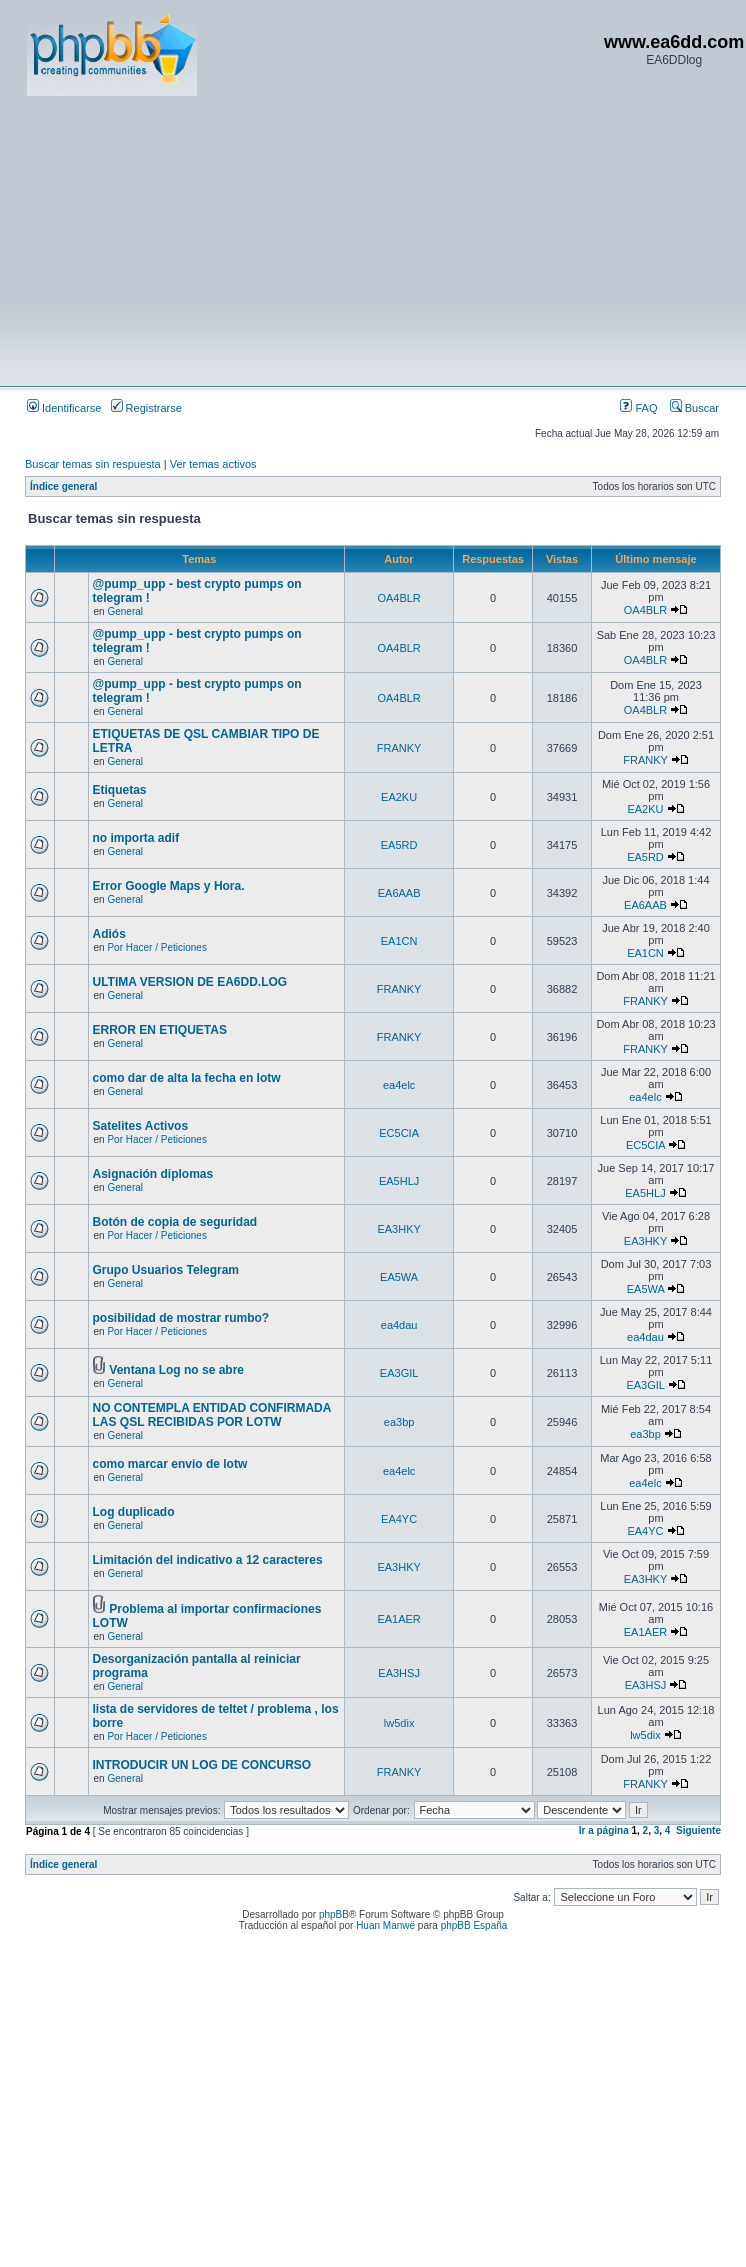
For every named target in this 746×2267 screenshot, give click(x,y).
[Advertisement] (313, 240)
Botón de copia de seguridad (175, 1222)
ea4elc (399, 1085)
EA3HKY (398, 1229)
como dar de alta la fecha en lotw (187, 1078)
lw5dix (399, 1723)
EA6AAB (399, 893)
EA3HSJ (399, 1673)
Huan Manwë (385, 1925)
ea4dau (399, 1325)
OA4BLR (398, 598)
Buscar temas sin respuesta (93, 464)
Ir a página (604, 1830)
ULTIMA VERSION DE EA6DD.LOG (190, 982)
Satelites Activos (141, 1126)
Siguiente (698, 1830)
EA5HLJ (399, 1181)
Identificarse (64, 408)
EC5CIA (399, 1133)
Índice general (63, 486)
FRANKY (399, 748)
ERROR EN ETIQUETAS (160, 1030)
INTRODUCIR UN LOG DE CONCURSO (202, 1765)
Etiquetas (120, 790)
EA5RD (399, 845)
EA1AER (398, 1619)
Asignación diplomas (153, 1174)
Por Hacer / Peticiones (157, 947)
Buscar (694, 408)
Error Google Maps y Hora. (169, 886)
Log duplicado (134, 1512)
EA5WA (399, 1277)
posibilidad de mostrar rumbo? (181, 1318)
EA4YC (399, 1519)
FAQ (638, 408)
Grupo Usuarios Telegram (166, 1270)
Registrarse (146, 408)
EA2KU (399, 797)
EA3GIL (399, 1373)
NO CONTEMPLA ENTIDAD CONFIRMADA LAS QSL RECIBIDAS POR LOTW (212, 1415)
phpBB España (474, 1925)
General (125, 611)
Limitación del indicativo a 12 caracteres (208, 1560)
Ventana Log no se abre (176, 1370)
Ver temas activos (213, 464)
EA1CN (399, 941)
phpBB (334, 1914)
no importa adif (136, 838)
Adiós (109, 934)
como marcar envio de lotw (170, 1464)
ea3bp (399, 1422)
